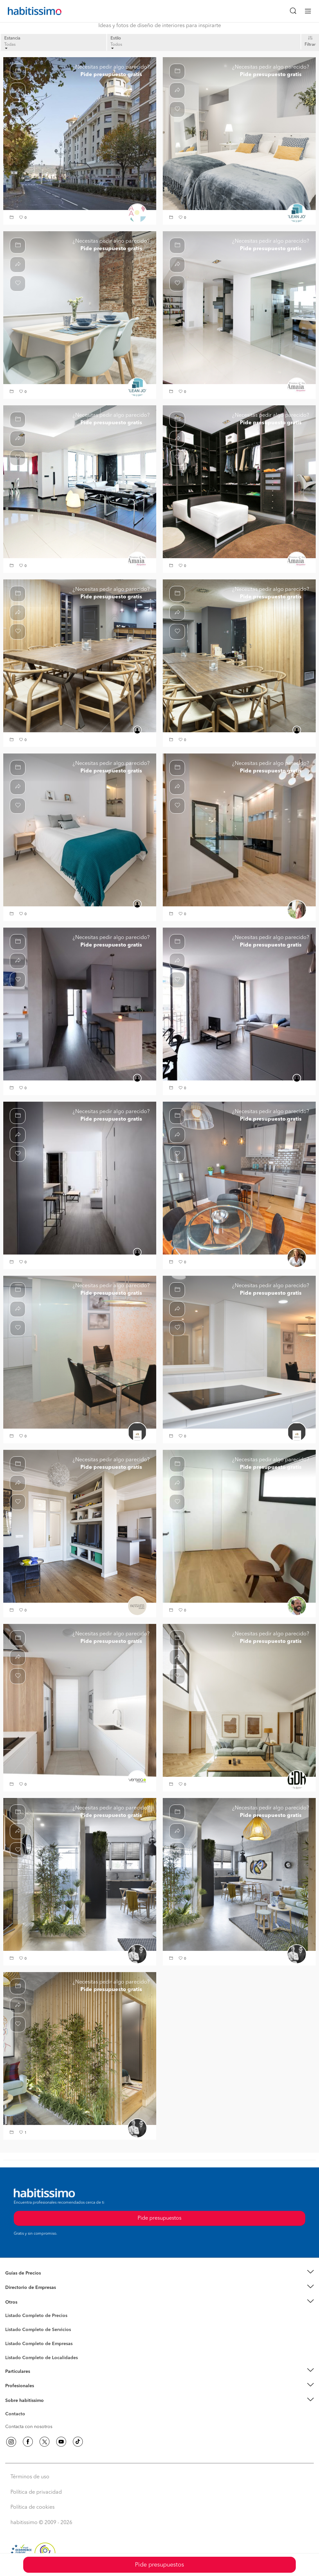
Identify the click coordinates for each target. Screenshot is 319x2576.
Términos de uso (29, 2477)
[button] (12, 218)
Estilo (115, 38)
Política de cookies (32, 2507)
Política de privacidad (36, 2492)
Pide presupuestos (159, 2565)
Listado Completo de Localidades (41, 2358)
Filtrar (310, 44)
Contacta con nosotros (28, 2426)
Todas (10, 45)
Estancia (12, 38)
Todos (116, 45)
